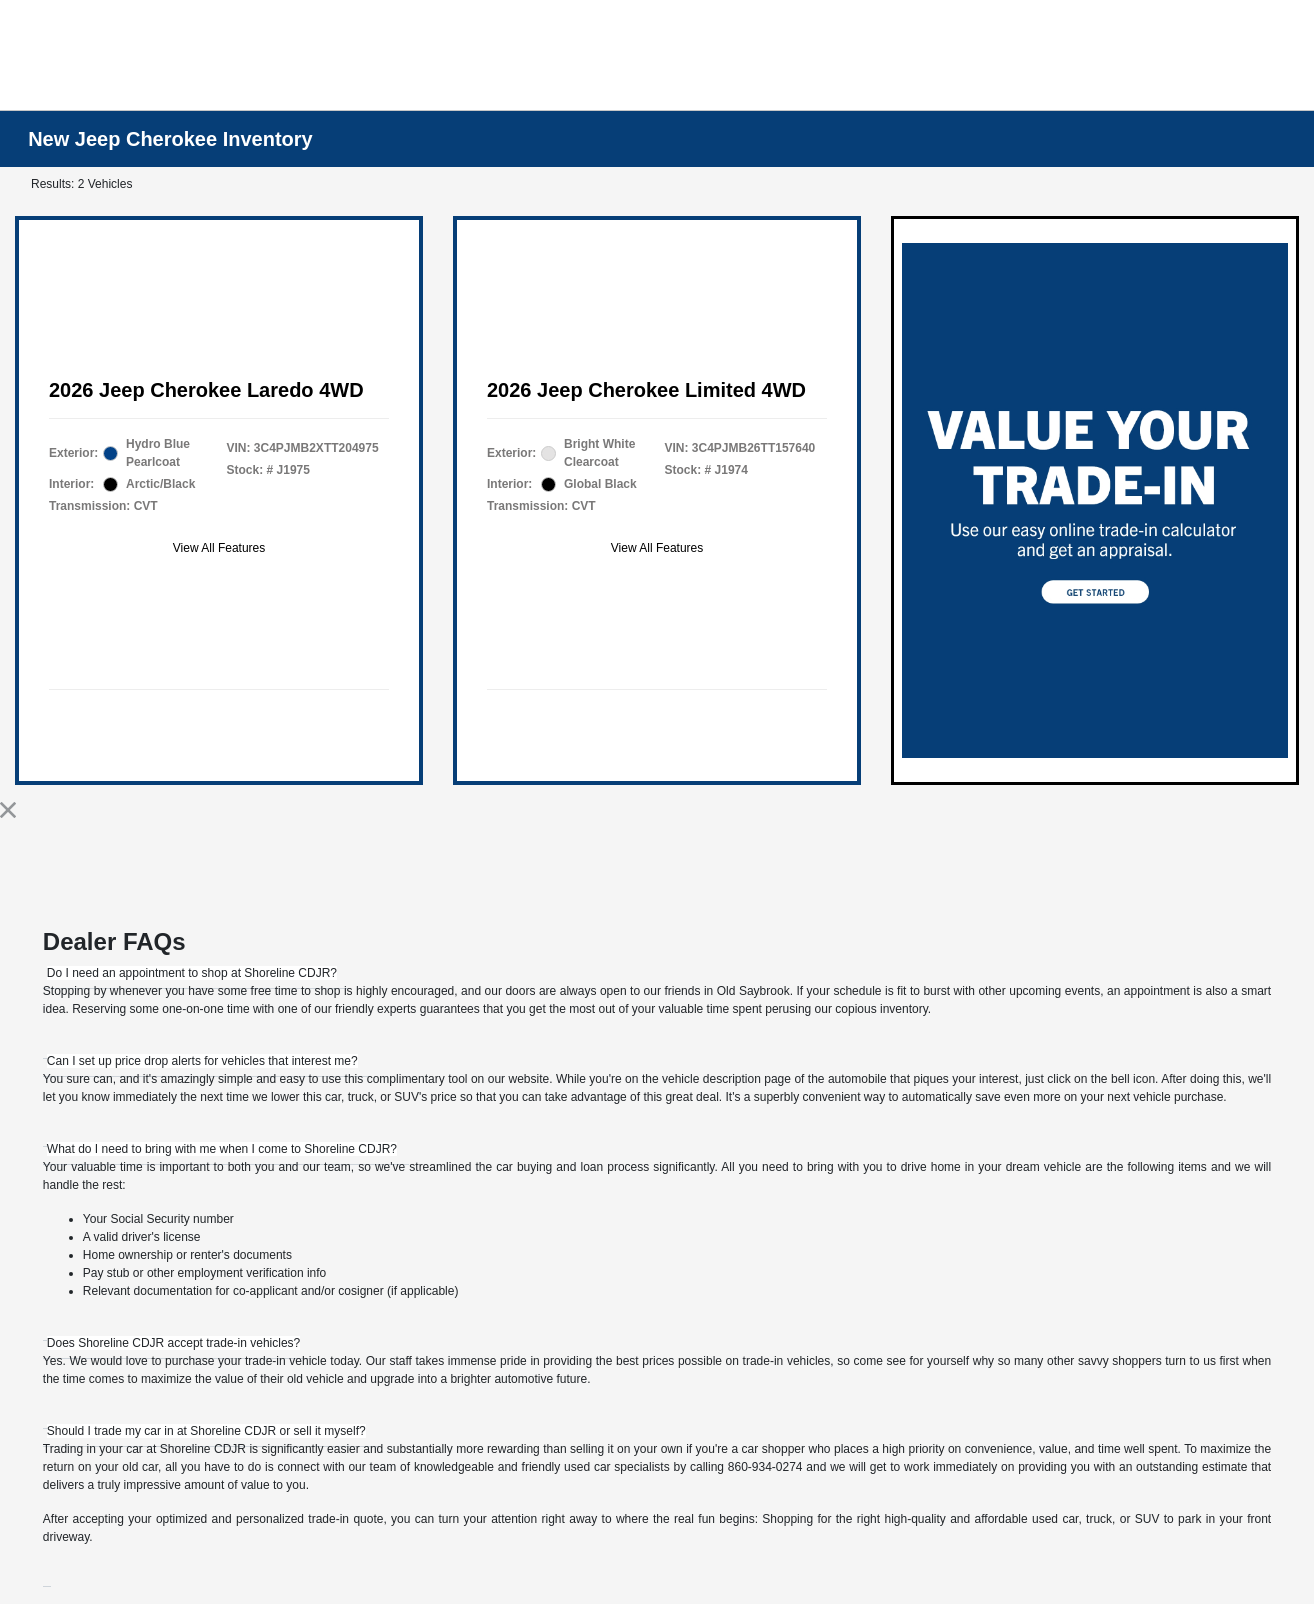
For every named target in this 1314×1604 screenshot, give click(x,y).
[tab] (192, 973)
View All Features (219, 548)
